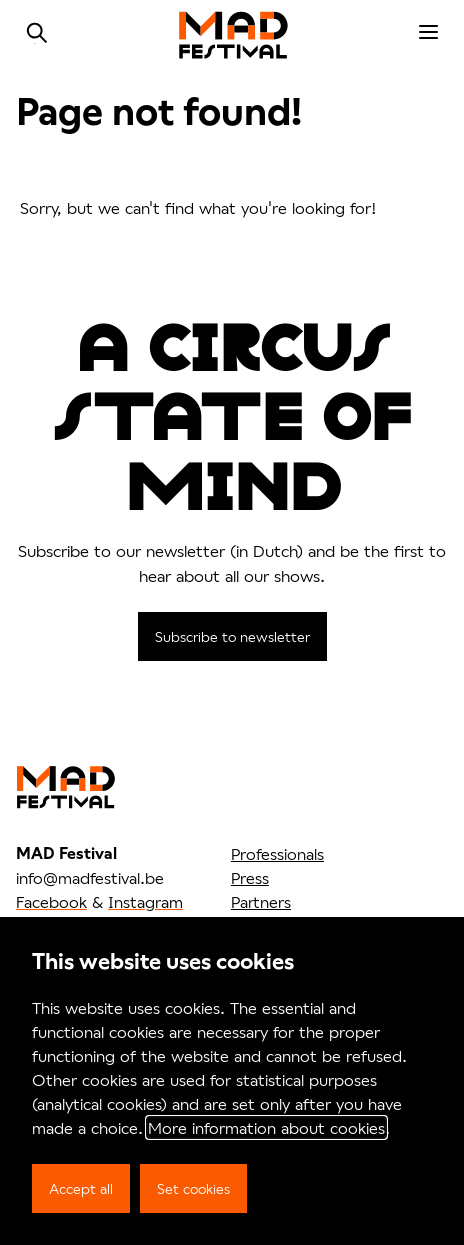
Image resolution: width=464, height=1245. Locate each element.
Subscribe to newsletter (232, 636)
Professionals (277, 853)
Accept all (81, 1188)
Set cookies (193, 1188)
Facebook (51, 901)
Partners (261, 901)
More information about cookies (266, 1127)
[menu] (428, 33)
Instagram (145, 901)
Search (37, 33)
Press (250, 877)
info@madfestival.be (90, 877)
